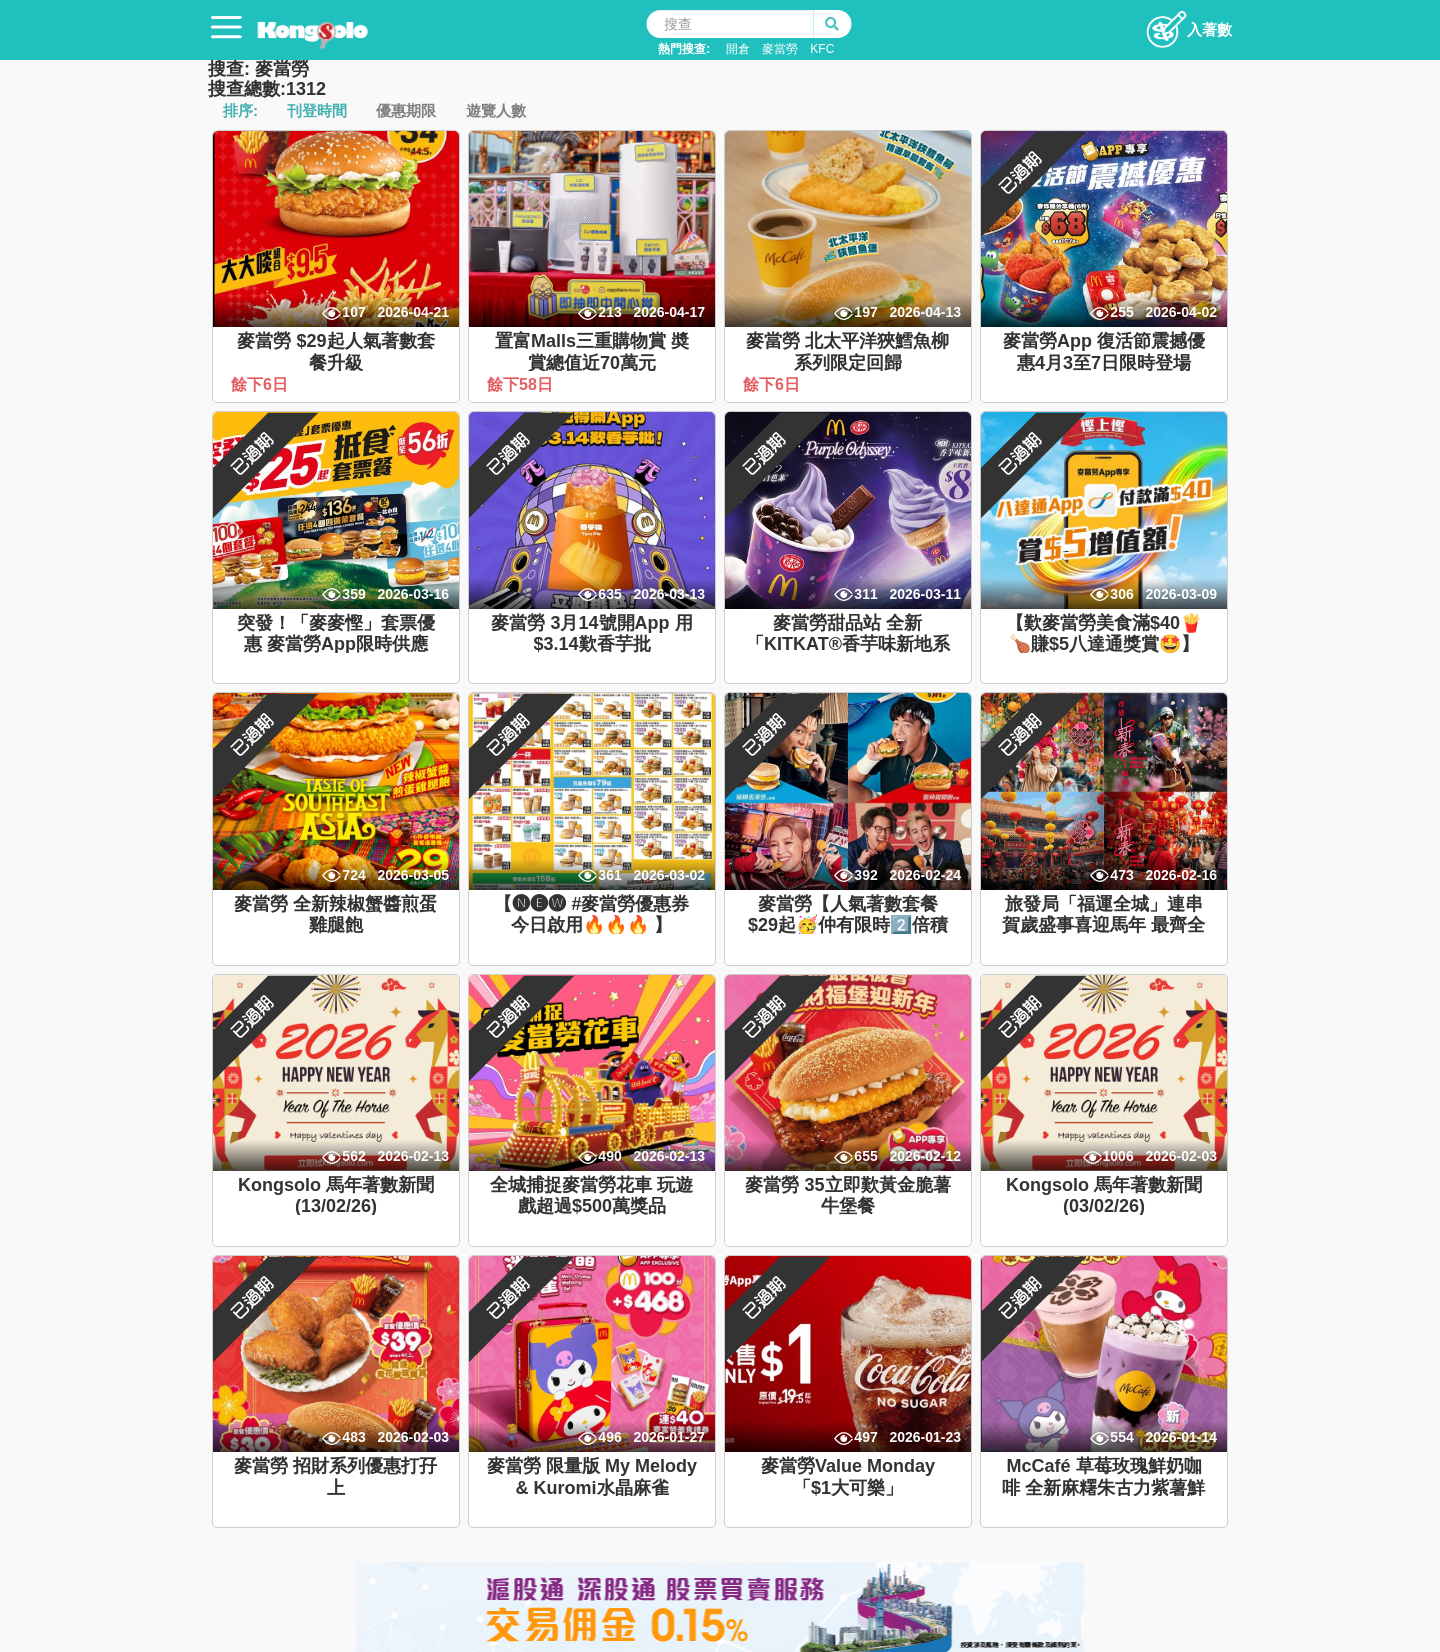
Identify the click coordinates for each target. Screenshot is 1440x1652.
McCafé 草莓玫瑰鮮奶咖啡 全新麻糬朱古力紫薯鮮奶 (1103, 1487)
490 (609, 1156)
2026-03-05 (413, 875)
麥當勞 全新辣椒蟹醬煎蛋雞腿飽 (335, 915)
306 (1121, 594)
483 (353, 1437)
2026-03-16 (413, 594)
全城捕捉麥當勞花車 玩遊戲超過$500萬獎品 (591, 1196)
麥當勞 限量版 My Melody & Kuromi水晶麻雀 (592, 1477)
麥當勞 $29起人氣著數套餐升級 (335, 352)
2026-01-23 (925, 1437)
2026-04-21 (413, 312)
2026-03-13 (669, 594)
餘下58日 (522, 384)
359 (353, 594)
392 (865, 875)
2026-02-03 (1181, 1156)
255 (1121, 312)
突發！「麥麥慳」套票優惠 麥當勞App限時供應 (336, 634)
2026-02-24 (925, 875)
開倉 (738, 49)
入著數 (1188, 24)
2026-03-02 (669, 875)
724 (353, 875)
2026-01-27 (669, 1437)
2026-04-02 (1181, 312)
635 (609, 594)
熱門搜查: (684, 49)
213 (609, 312)
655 (865, 1156)
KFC (822, 49)
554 (1121, 1437)
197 (865, 312)
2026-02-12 (925, 1156)
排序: (240, 110)
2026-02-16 (1181, 875)
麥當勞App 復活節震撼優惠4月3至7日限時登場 (1104, 352)
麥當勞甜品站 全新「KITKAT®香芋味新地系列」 (848, 644)
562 (353, 1156)
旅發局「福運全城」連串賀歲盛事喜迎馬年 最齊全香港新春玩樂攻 (1103, 925)
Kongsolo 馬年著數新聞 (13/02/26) (336, 1196)
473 (1121, 875)
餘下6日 (261, 384)
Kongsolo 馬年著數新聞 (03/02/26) (1104, 1196)
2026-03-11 (925, 594)
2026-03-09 (1181, 594)
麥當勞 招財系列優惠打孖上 (335, 1477)
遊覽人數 (496, 110)
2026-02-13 (413, 1156)
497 (865, 1437)
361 (609, 875)
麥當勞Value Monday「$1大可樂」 (848, 1477)
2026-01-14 (1181, 1437)
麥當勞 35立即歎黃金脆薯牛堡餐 (847, 1196)
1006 (1118, 1156)
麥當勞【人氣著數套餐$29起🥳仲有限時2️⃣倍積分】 (848, 925)
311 (865, 594)
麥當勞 (780, 49)
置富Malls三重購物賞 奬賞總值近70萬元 (592, 352)
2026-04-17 (669, 312)
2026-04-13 (925, 312)
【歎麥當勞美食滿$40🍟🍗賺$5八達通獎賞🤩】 (1104, 634)
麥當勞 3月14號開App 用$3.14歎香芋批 (591, 634)
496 (609, 1437)
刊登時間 (317, 110)
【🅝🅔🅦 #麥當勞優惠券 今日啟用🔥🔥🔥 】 (591, 915)
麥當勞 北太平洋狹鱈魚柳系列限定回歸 (847, 352)
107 (353, 312)
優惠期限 (406, 110)
